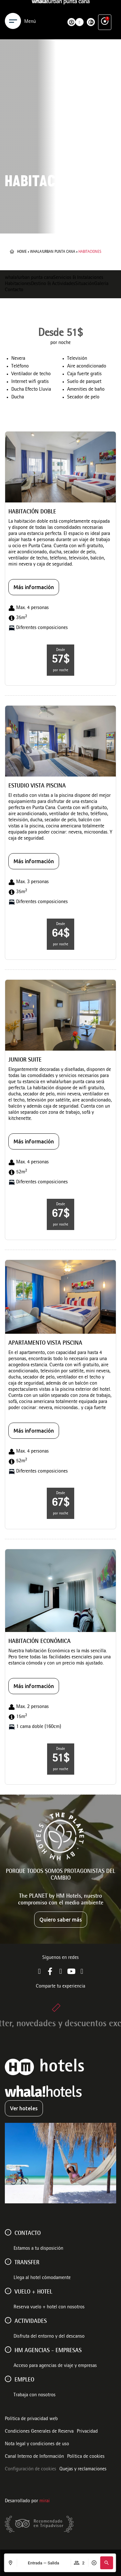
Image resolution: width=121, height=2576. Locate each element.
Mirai (44, 2501)
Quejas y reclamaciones (82, 2469)
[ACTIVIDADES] (8, 2320)
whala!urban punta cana (52, 252)
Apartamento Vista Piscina (45, 1343)
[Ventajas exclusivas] (104, 9)
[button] (106, 2562)
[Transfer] (8, 2261)
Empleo (24, 2380)
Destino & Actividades (53, 284)
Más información (34, 587)
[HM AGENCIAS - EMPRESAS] (8, 2349)
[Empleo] (8, 2379)
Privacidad (87, 2431)
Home (22, 252)
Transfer (27, 2263)
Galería (101, 284)
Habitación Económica (39, 1642)
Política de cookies (86, 2456)
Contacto (14, 290)
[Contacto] (8, 2232)
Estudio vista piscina (37, 786)
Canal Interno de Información (34, 2456)
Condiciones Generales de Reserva (39, 2431)
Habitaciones (18, 284)
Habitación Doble (32, 512)
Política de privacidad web (31, 2419)
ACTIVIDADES (31, 2321)
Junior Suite (25, 1060)
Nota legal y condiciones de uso (37, 2444)
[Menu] (13, 9)
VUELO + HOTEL (33, 2292)
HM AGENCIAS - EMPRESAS (48, 2351)
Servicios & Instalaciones (78, 278)
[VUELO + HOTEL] (8, 2291)
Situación (84, 284)
